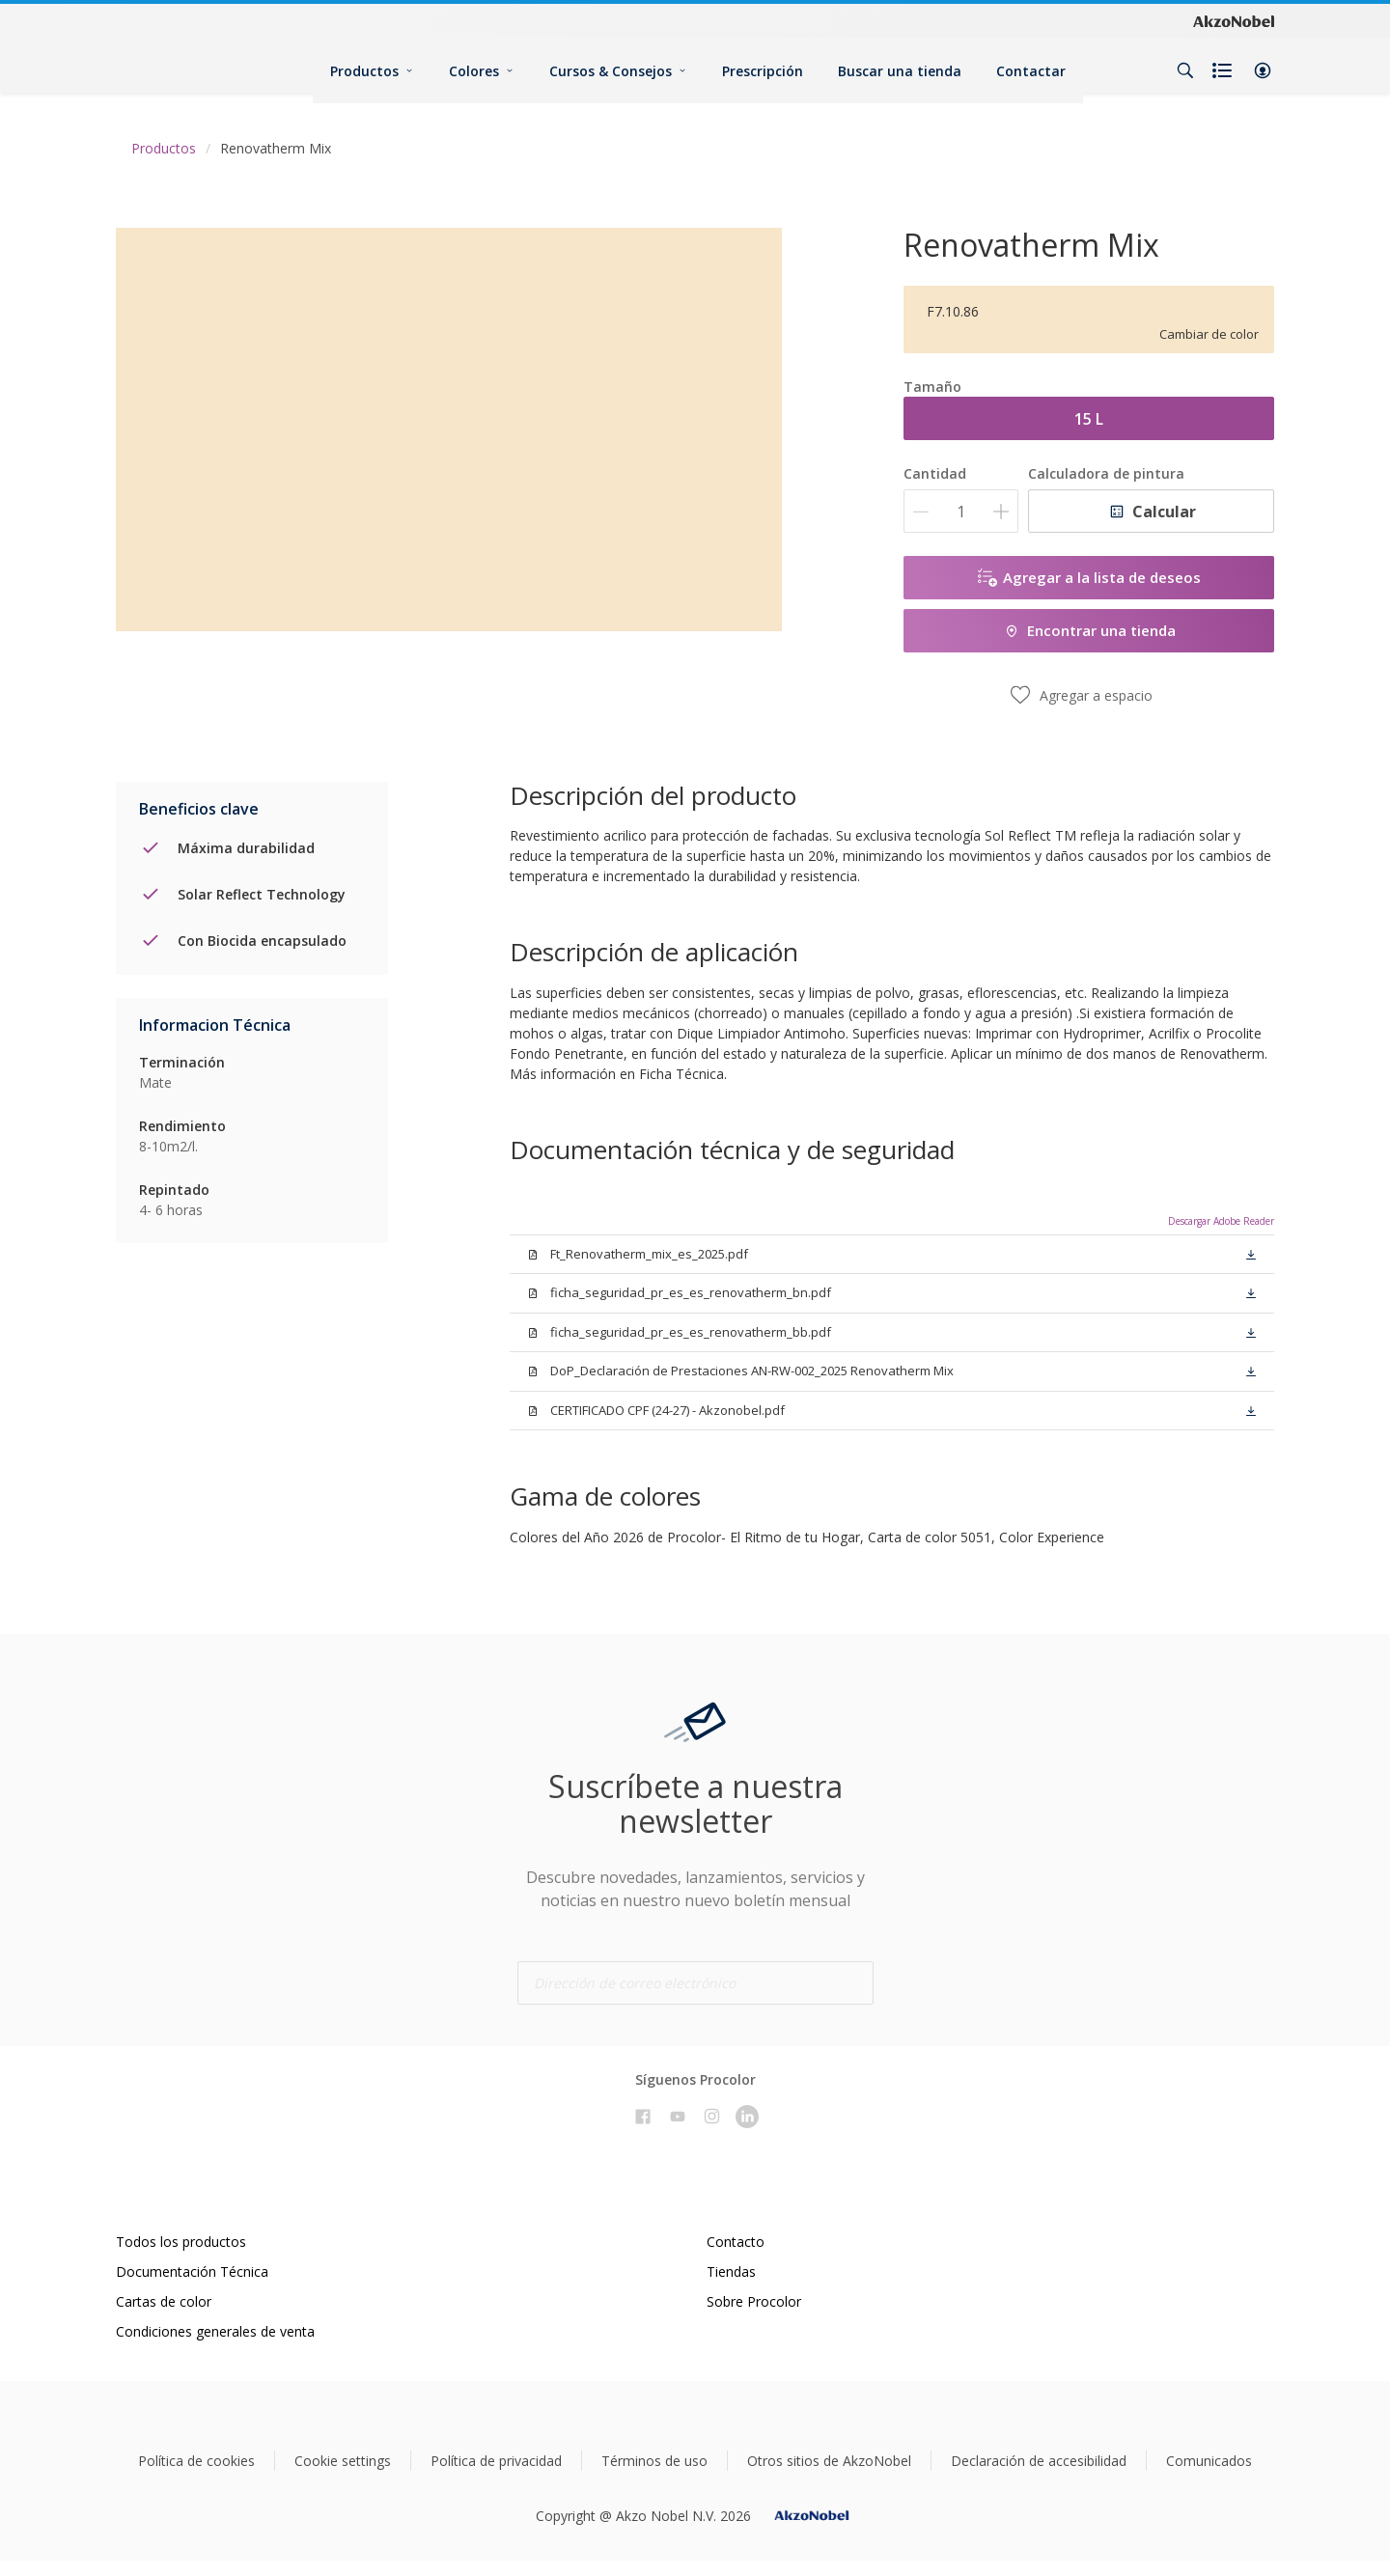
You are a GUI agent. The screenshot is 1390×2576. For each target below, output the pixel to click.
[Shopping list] (1224, 70)
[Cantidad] (961, 511)
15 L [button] (1088, 418)
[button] (1262, 70)
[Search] (1185, 70)
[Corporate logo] (1233, 20)
